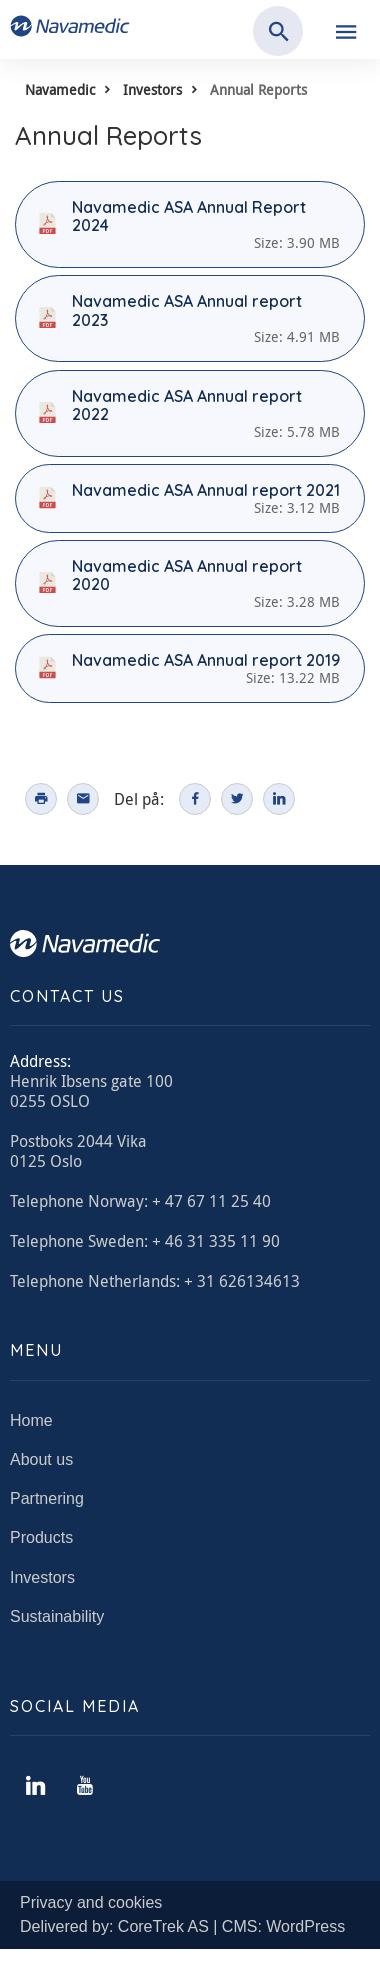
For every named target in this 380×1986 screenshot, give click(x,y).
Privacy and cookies (91, 1902)
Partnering (47, 1498)
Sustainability (57, 1616)
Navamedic (60, 89)
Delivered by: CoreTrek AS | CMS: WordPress (182, 1926)
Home (31, 1420)
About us (41, 1459)
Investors (152, 89)
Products (41, 1537)
